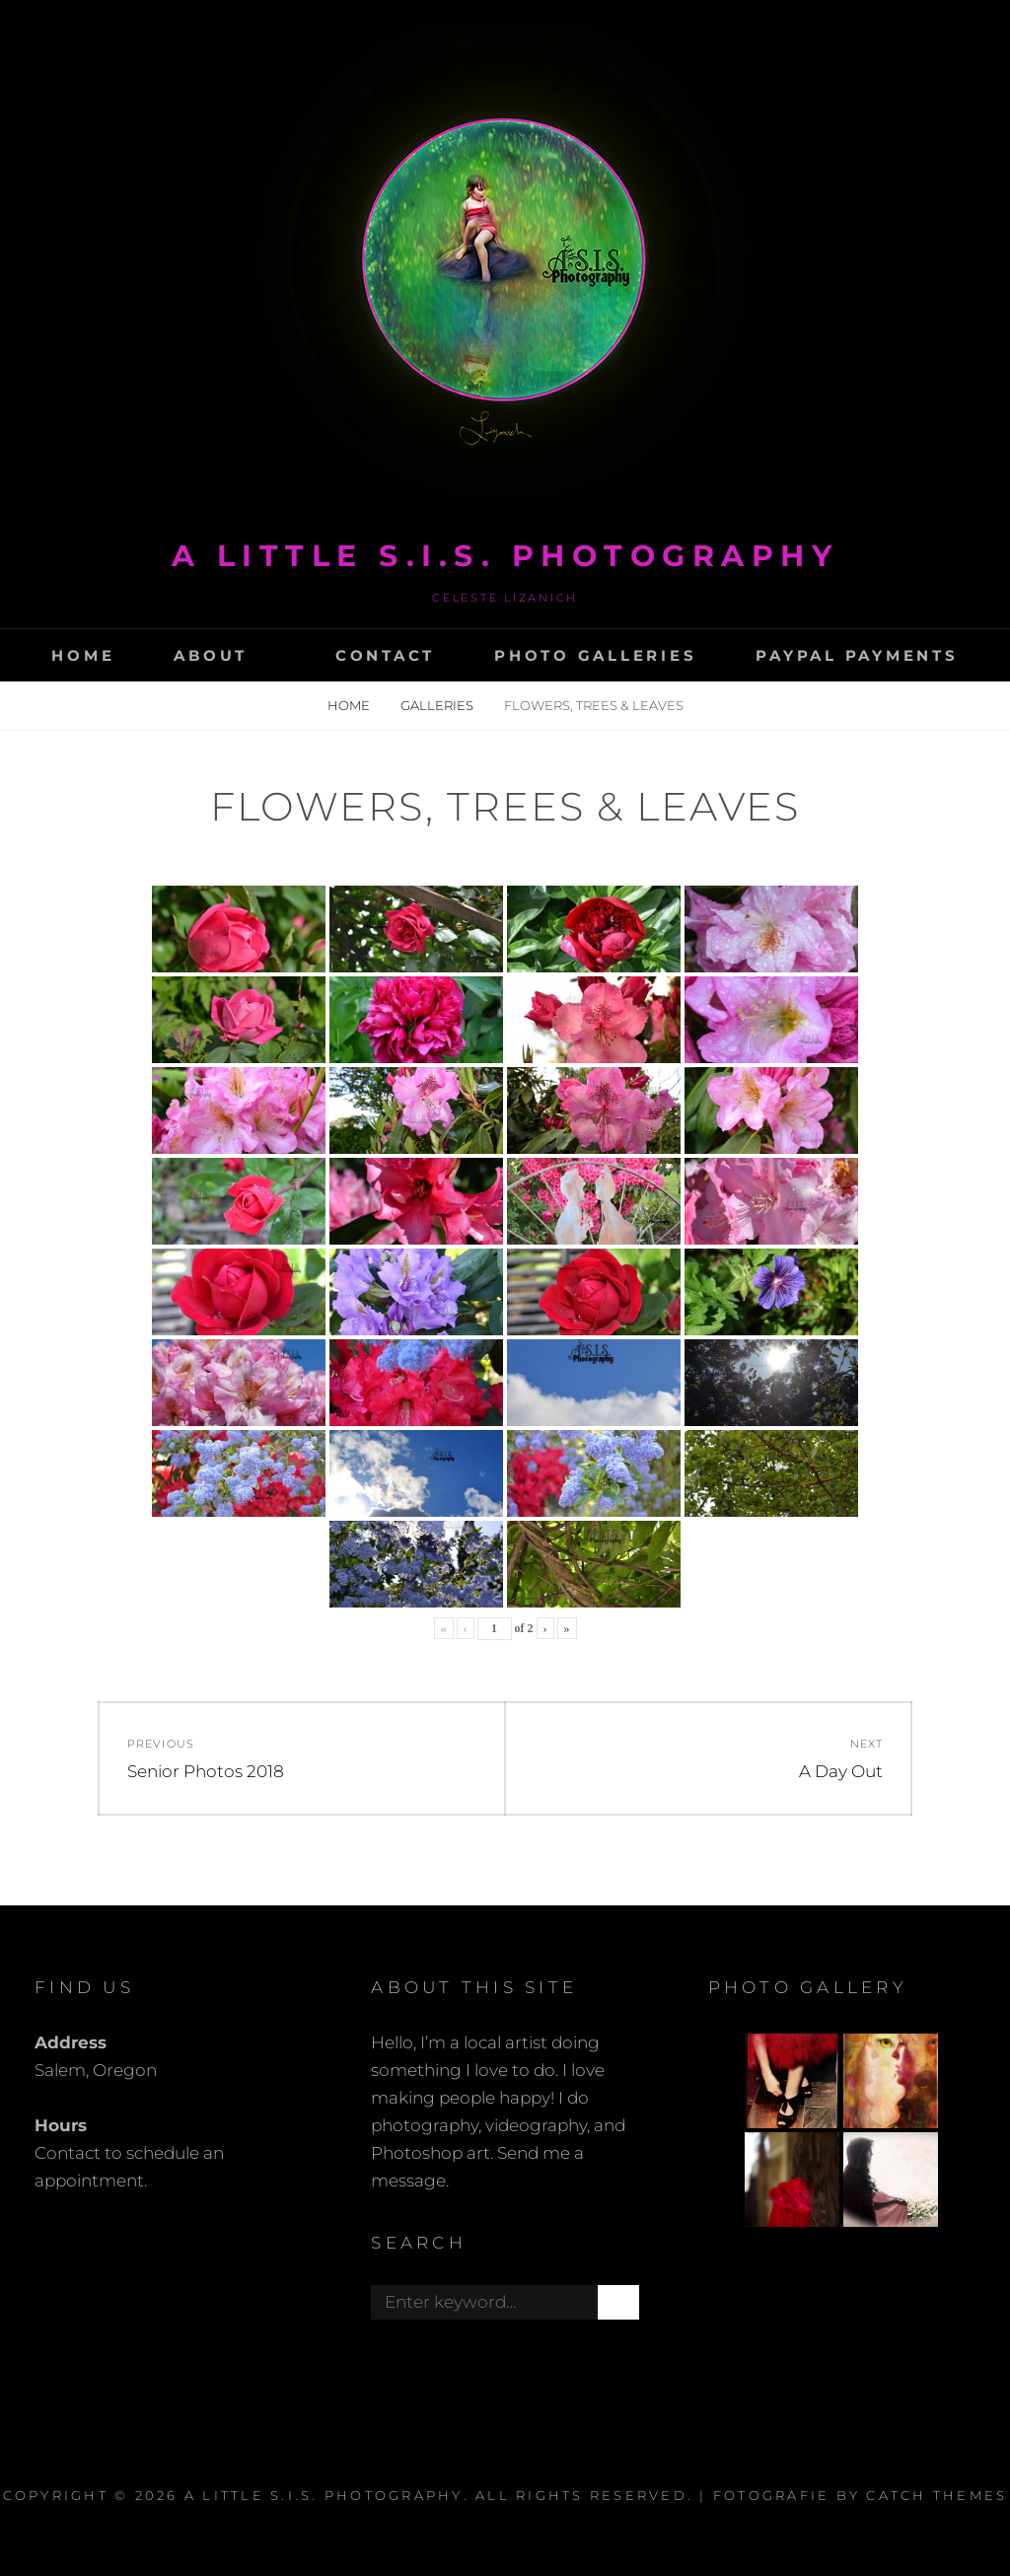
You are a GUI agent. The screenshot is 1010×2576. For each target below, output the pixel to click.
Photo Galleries (595, 655)
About (211, 655)
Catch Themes (936, 2495)
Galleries (438, 705)
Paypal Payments (857, 655)
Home (82, 655)
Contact (385, 655)
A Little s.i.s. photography (505, 555)
